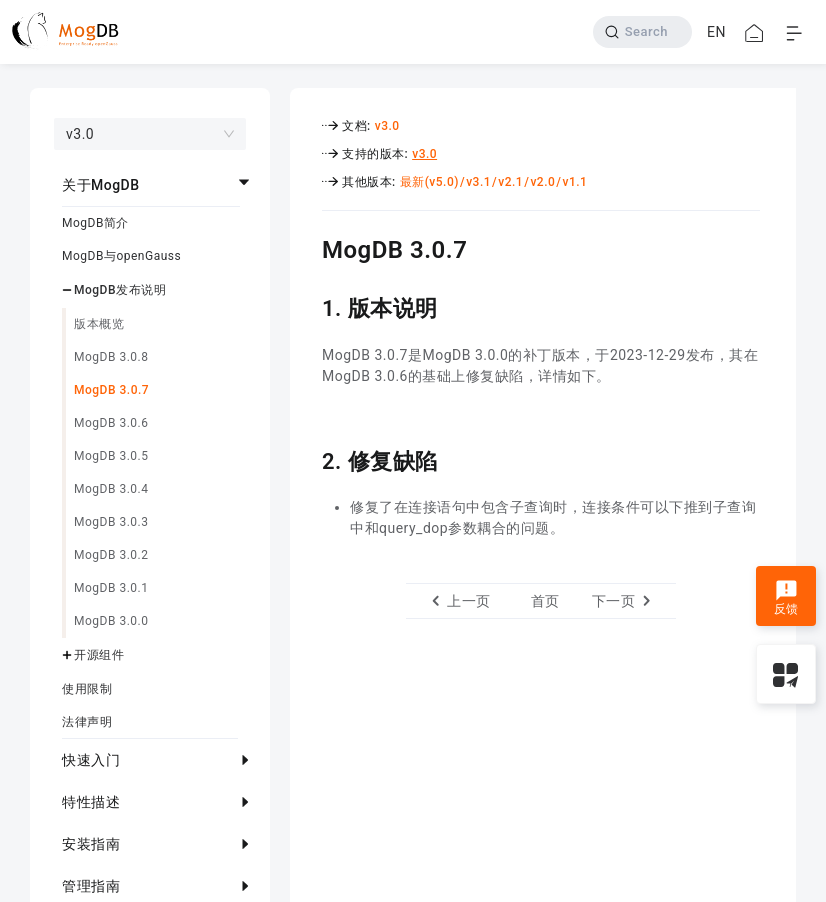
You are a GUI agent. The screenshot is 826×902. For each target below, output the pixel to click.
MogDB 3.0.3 (111, 522)
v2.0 (542, 182)
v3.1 (478, 182)
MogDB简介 (95, 223)
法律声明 (87, 722)
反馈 (786, 598)
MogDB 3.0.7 (111, 390)
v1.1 (575, 182)
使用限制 (87, 689)
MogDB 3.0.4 (111, 489)
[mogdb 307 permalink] (307, 247)
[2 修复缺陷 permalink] (307, 459)
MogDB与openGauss (121, 256)
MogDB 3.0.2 (111, 555)
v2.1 (510, 182)
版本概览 (99, 324)
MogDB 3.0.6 (111, 423)
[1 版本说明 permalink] (307, 306)
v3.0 (387, 126)
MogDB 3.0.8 (111, 357)
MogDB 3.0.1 (111, 588)
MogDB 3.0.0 (111, 621)
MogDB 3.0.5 (111, 456)
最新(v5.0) (429, 182)
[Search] (642, 32)
